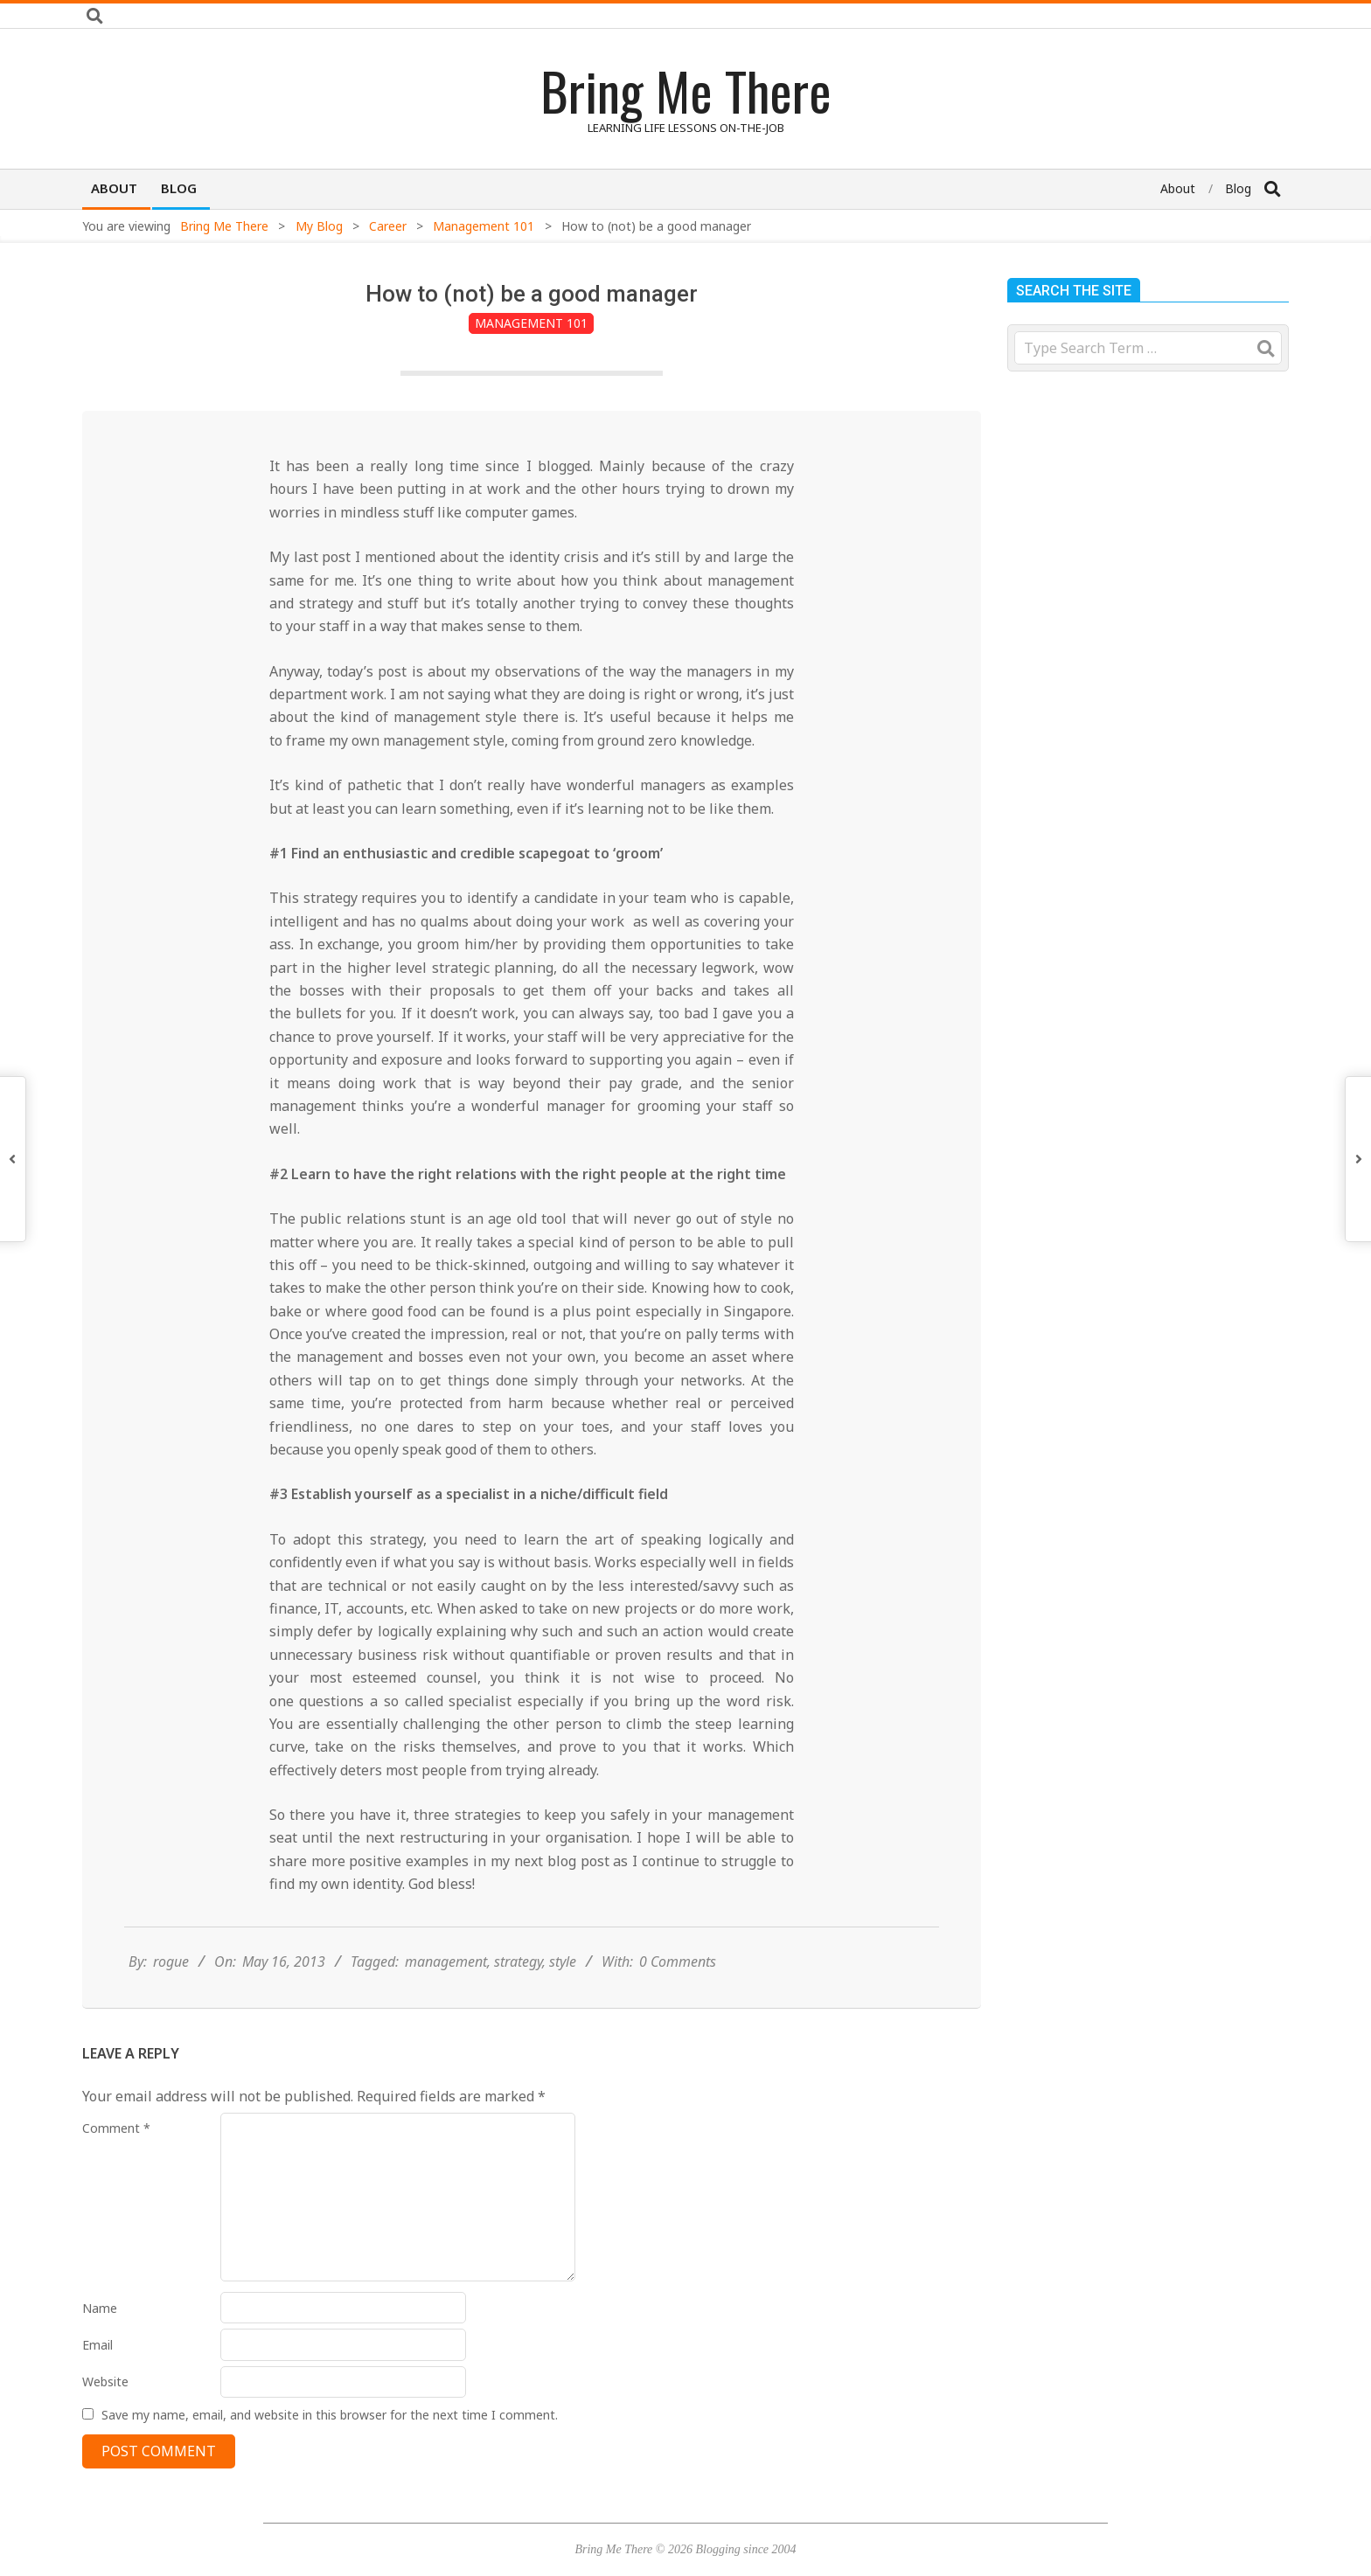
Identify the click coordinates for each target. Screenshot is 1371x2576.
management (446, 1961)
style (562, 1961)
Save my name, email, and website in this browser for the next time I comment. (329, 2414)
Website (105, 2381)
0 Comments (677, 1961)
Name (99, 2308)
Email (97, 2344)
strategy (518, 1961)
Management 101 (531, 323)
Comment (116, 2128)
